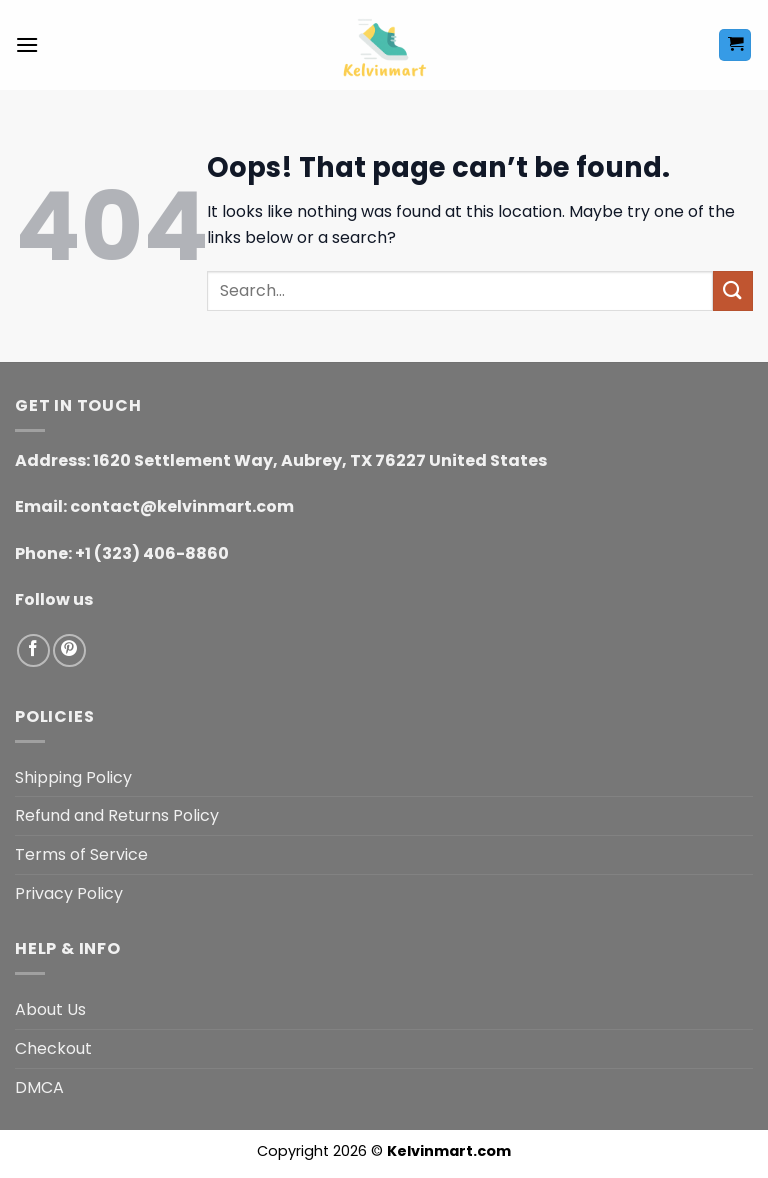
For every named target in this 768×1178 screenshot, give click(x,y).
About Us (50, 1009)
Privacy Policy (69, 893)
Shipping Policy (73, 777)
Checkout (53, 1048)
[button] (27, 44)
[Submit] (733, 290)
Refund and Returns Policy (117, 815)
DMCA (39, 1087)
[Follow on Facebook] (33, 650)
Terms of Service (81, 854)
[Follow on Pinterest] (69, 650)
